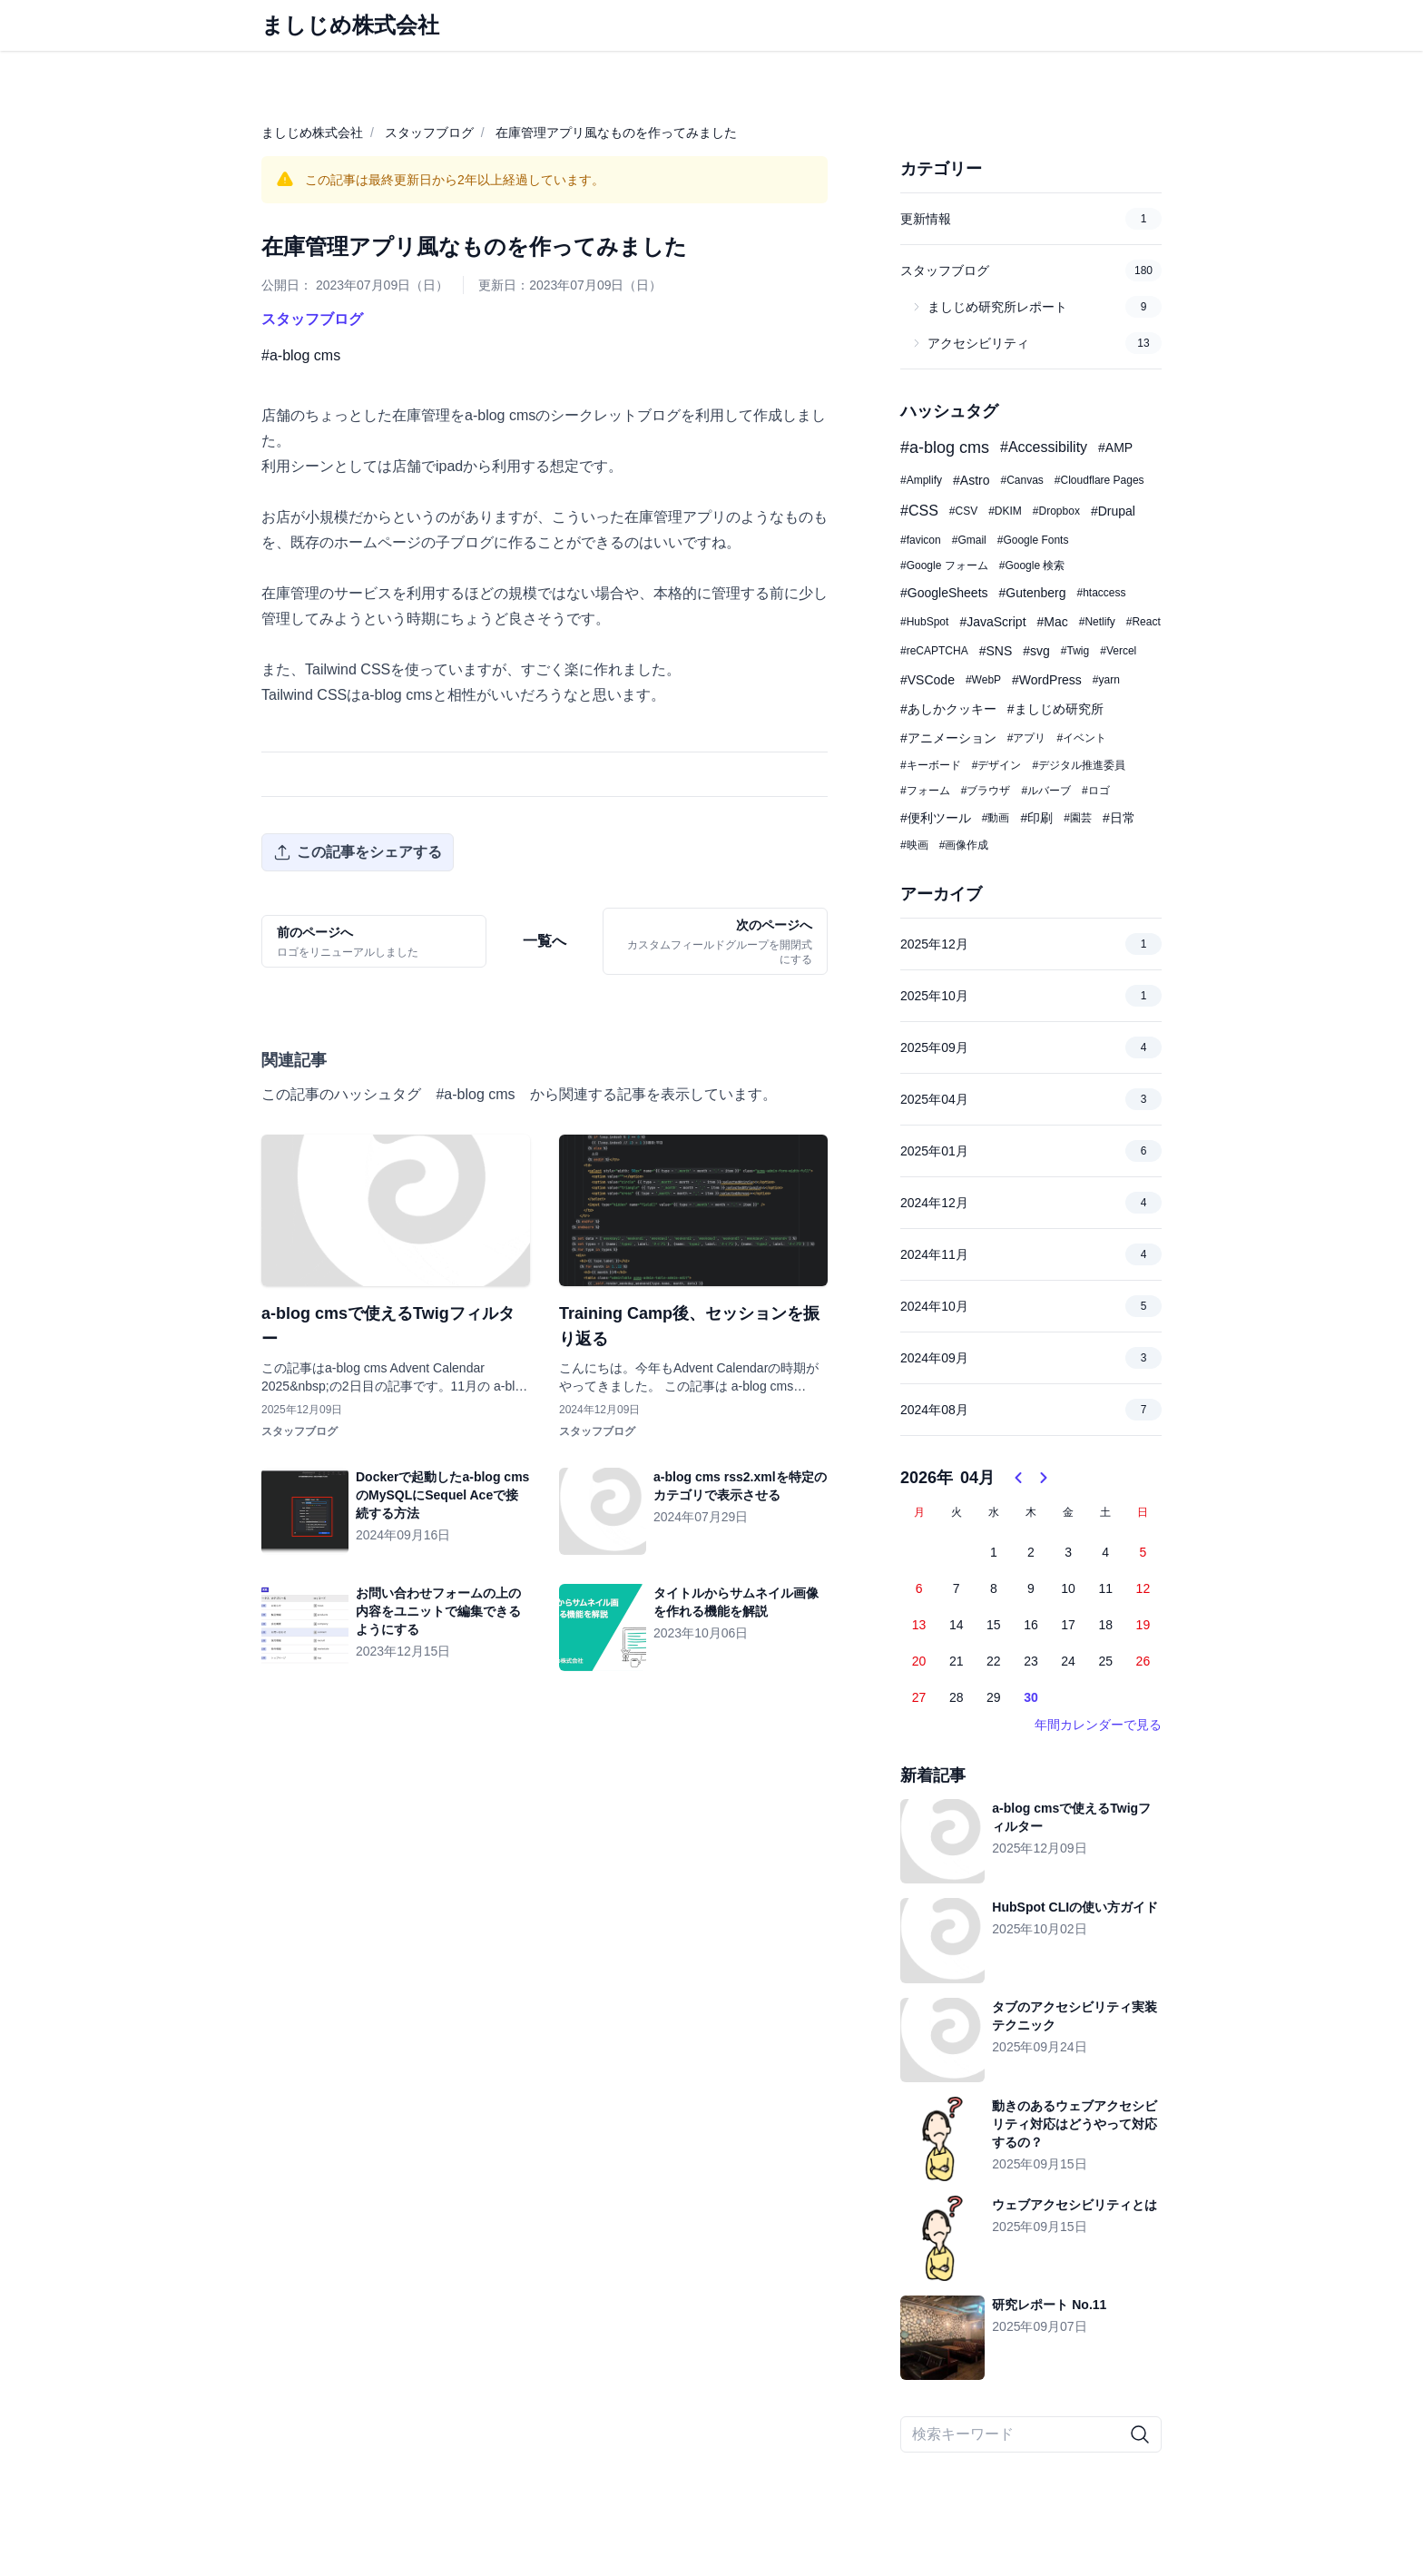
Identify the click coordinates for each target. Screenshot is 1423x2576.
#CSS (919, 510)
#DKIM (1005, 511)
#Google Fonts (1033, 540)
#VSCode (927, 680)
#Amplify (921, 480)
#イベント (1081, 738)
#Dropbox (1056, 511)
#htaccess (1100, 592)
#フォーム (925, 790)
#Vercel (1118, 650)
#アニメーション (948, 738)
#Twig (1075, 650)
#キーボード (930, 765)
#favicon (920, 540)
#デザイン (997, 765)
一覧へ (544, 941)
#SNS (996, 651)
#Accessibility (1043, 447)
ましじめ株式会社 (312, 132)
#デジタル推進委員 (1078, 765)
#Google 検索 (1032, 565)
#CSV (963, 511)
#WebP (983, 679)
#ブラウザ (986, 790)
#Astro (971, 480)
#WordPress (1047, 680)
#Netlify (1097, 621)
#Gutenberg (1032, 592)
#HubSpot (924, 621)
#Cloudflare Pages (1099, 480)
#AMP (1115, 447)
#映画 (914, 845)
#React (1143, 621)
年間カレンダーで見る (1098, 1724)
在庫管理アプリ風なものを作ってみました (616, 132)
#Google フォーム (944, 565)
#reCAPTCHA (934, 650)
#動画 (996, 817)
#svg (1036, 651)
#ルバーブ (1046, 790)
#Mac (1052, 622)
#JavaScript (992, 622)
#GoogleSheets (944, 592)
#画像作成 (964, 845)
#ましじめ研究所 (1055, 709)
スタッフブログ (429, 132)
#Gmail (969, 540)
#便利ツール (935, 818)
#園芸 (1078, 817)
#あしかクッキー (948, 709)
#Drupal (1113, 511)
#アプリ (1026, 738)
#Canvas (1021, 480)
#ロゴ (1096, 790)
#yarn (1106, 679)
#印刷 (1036, 818)
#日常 (1119, 818)
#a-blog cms (300, 355)
